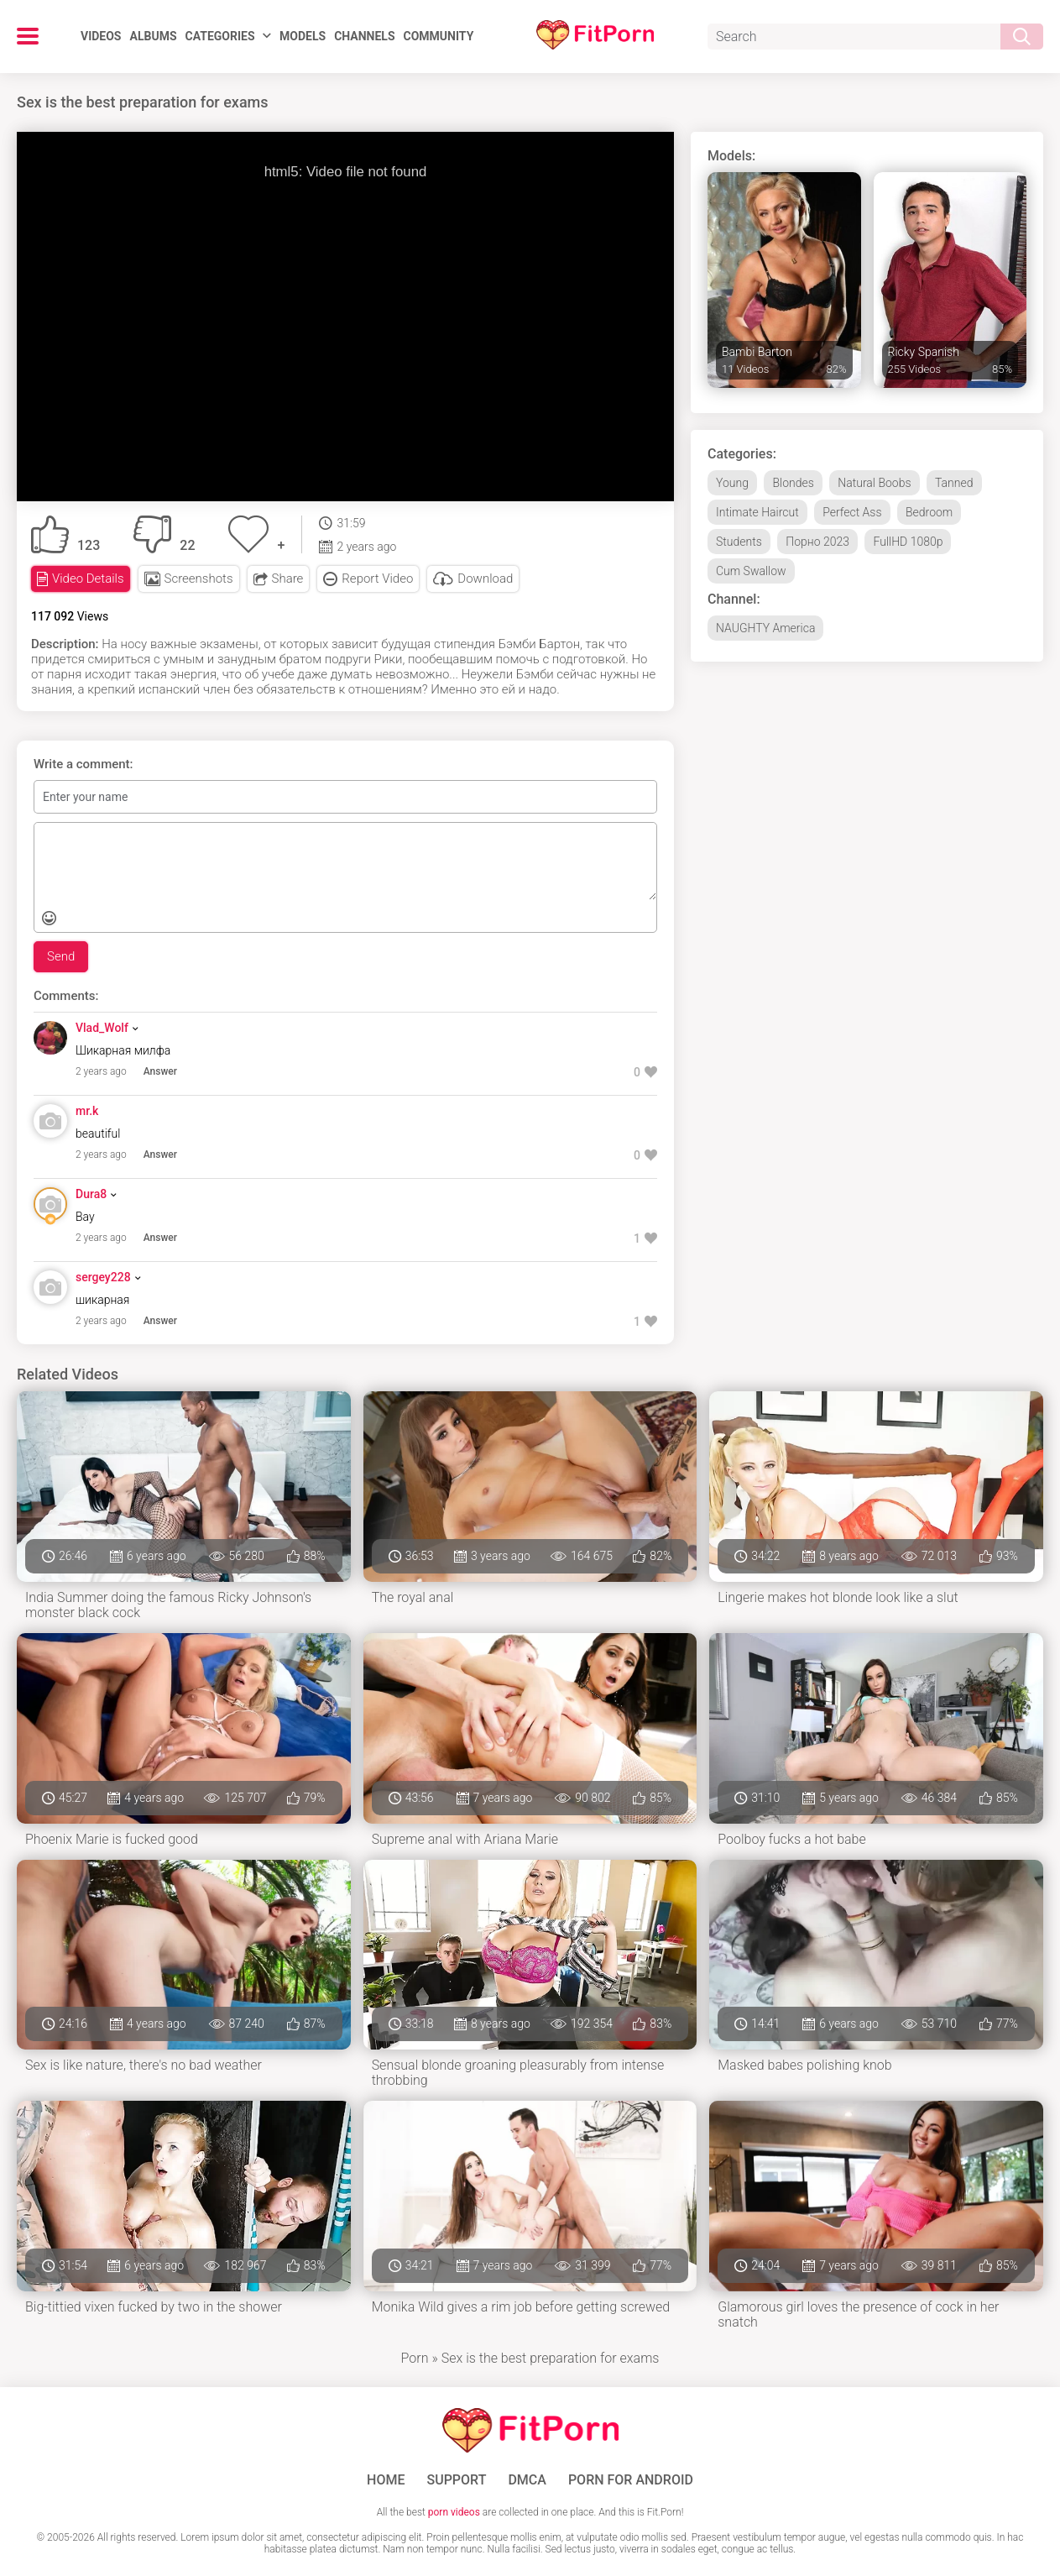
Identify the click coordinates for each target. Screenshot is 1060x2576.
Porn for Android (630, 2480)
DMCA (527, 2480)
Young (732, 483)
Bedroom (929, 512)
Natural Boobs (874, 483)
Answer (160, 1071)
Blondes (792, 483)
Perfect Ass (851, 512)
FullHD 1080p (908, 541)
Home (386, 2480)
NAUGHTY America (765, 628)
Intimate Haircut (757, 512)
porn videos (454, 2512)
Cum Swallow (751, 571)
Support (457, 2480)
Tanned (954, 483)
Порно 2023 (817, 541)
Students (739, 541)
